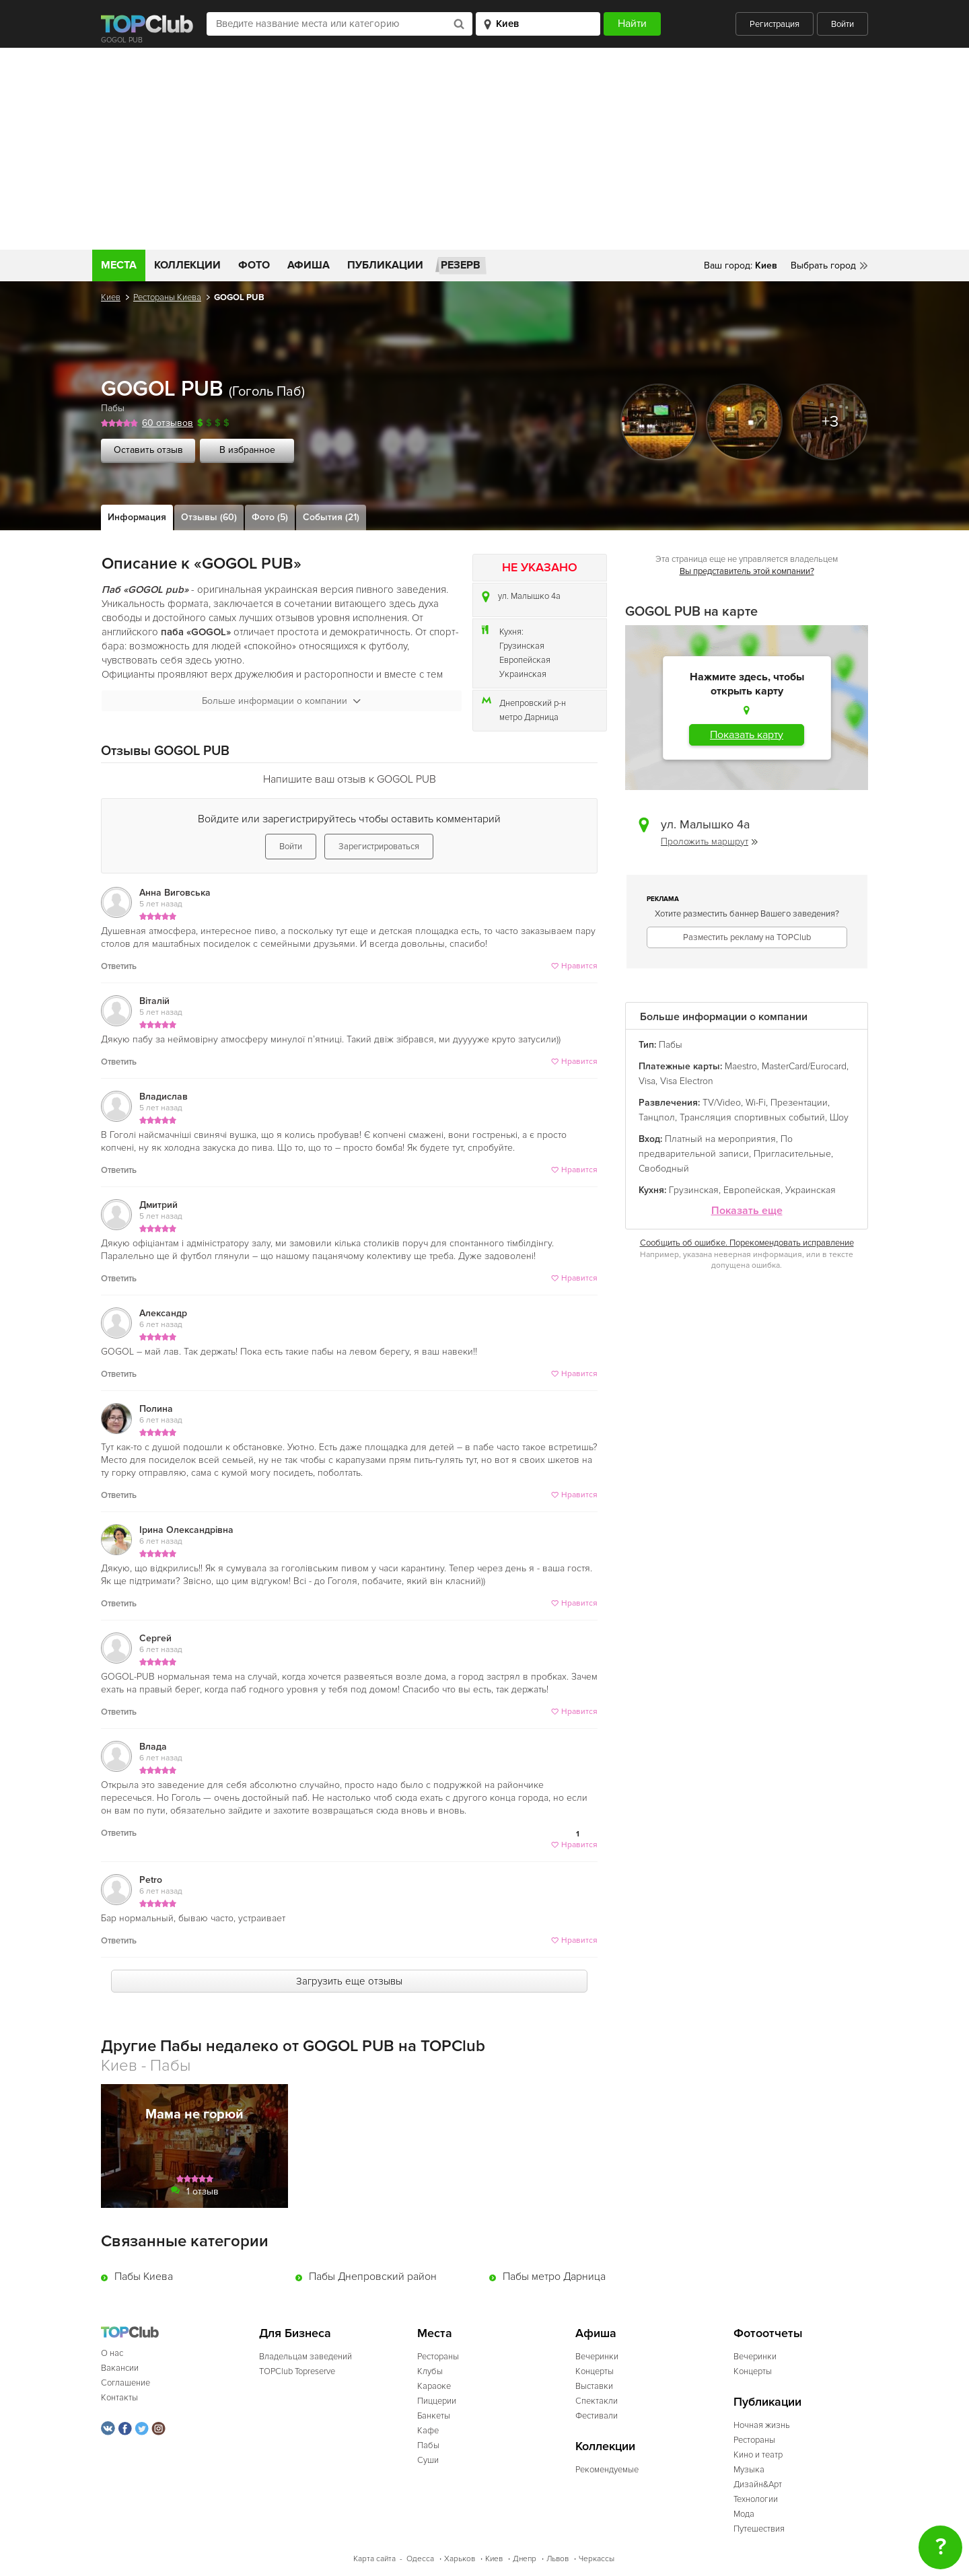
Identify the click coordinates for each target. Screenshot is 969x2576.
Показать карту (746, 735)
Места (119, 265)
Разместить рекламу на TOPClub (747, 937)
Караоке (434, 2386)
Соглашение (125, 2382)
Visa (647, 1081)
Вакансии (120, 2368)
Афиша (308, 265)
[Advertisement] (484, 149)
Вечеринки (596, 2356)
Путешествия (759, 2529)
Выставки (594, 2386)
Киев (110, 297)
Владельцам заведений (305, 2356)
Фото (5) (270, 517)
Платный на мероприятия (720, 1139)
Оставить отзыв (148, 450)
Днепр (524, 2559)
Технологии (755, 2499)
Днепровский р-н (532, 703)
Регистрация (774, 24)
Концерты (594, 2371)
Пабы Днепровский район (373, 2276)
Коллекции (187, 265)
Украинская (522, 674)
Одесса (420, 2559)
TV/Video (722, 1102)
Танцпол (657, 1117)
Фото (254, 265)
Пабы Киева (143, 2276)
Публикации (385, 265)
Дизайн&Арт (757, 2484)
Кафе (428, 2430)
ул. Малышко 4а (529, 596)
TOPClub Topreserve (297, 2371)
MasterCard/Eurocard (804, 1066)
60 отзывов (167, 423)
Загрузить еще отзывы (349, 1981)
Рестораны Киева (167, 297)
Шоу (839, 1117)
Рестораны (438, 2356)
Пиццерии (436, 2401)
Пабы (112, 408)
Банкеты (433, 2415)
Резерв (460, 265)
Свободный (664, 1168)
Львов (557, 2559)
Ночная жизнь (761, 2425)
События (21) (331, 517)
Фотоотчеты (768, 2333)
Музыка (748, 2469)
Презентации (799, 1102)
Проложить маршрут (709, 841)
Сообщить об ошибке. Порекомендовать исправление (747, 1243)
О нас (112, 2353)
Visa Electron (686, 1081)
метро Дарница (529, 717)
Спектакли (596, 2401)
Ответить (119, 966)
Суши (428, 2460)
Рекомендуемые (607, 2469)
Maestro (741, 1066)
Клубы (430, 2371)
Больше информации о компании (281, 701)
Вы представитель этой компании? (747, 571)
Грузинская (521, 646)
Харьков (459, 2559)
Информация (137, 517)
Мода (743, 2514)
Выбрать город (823, 265)
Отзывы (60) (209, 517)
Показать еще (747, 1211)
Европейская (524, 660)
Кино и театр (758, 2454)
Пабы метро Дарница (554, 2276)
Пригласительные (792, 1153)
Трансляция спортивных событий (752, 1117)
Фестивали (596, 2415)
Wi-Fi (756, 1102)
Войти (842, 24)
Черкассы (596, 2559)
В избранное (247, 450)
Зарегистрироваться (378, 846)
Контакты (119, 2397)
